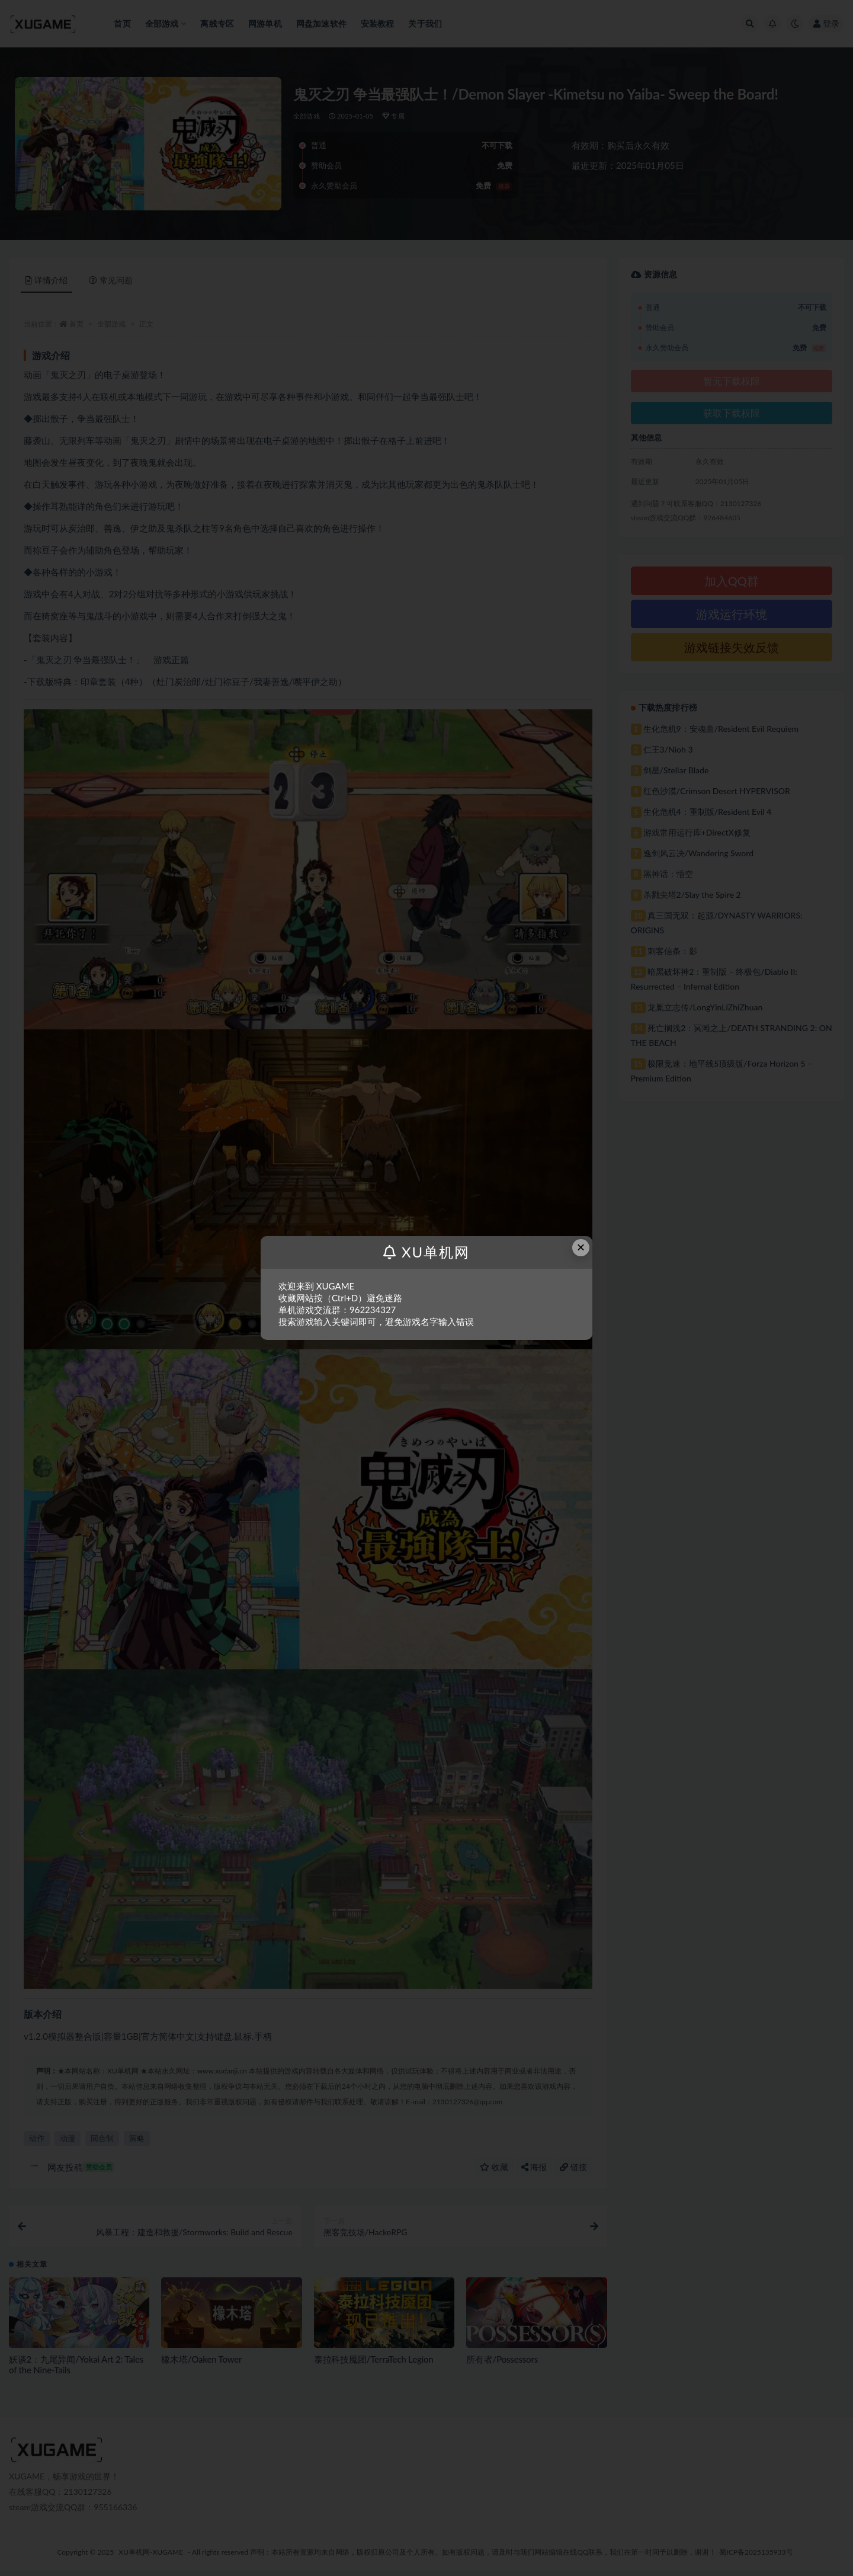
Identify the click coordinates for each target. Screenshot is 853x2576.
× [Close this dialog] (581, 1247)
